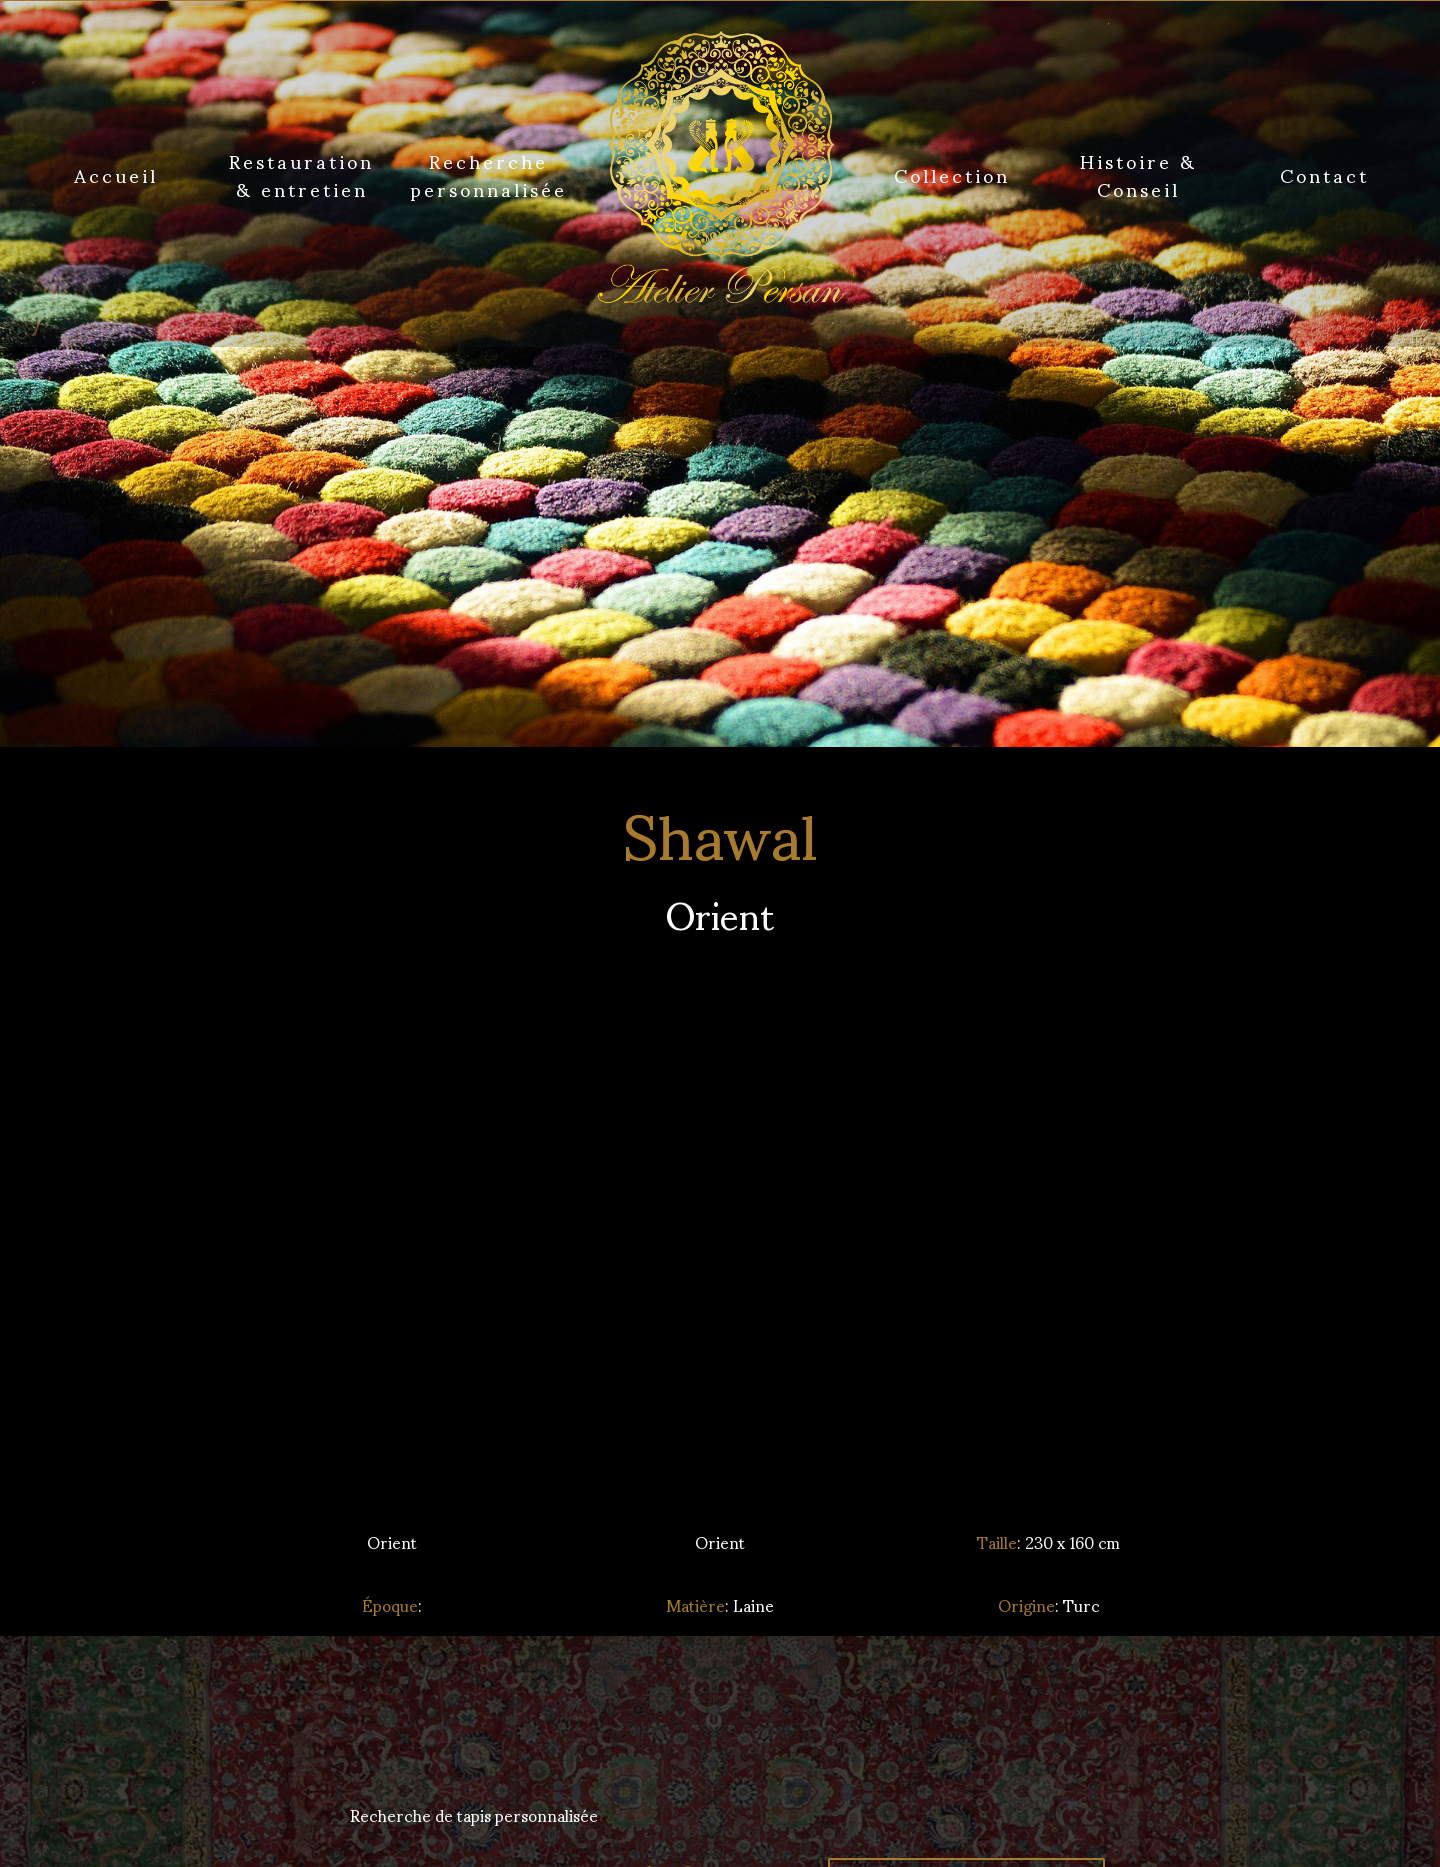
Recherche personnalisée (488, 174)
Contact (1324, 174)
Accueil (116, 174)
